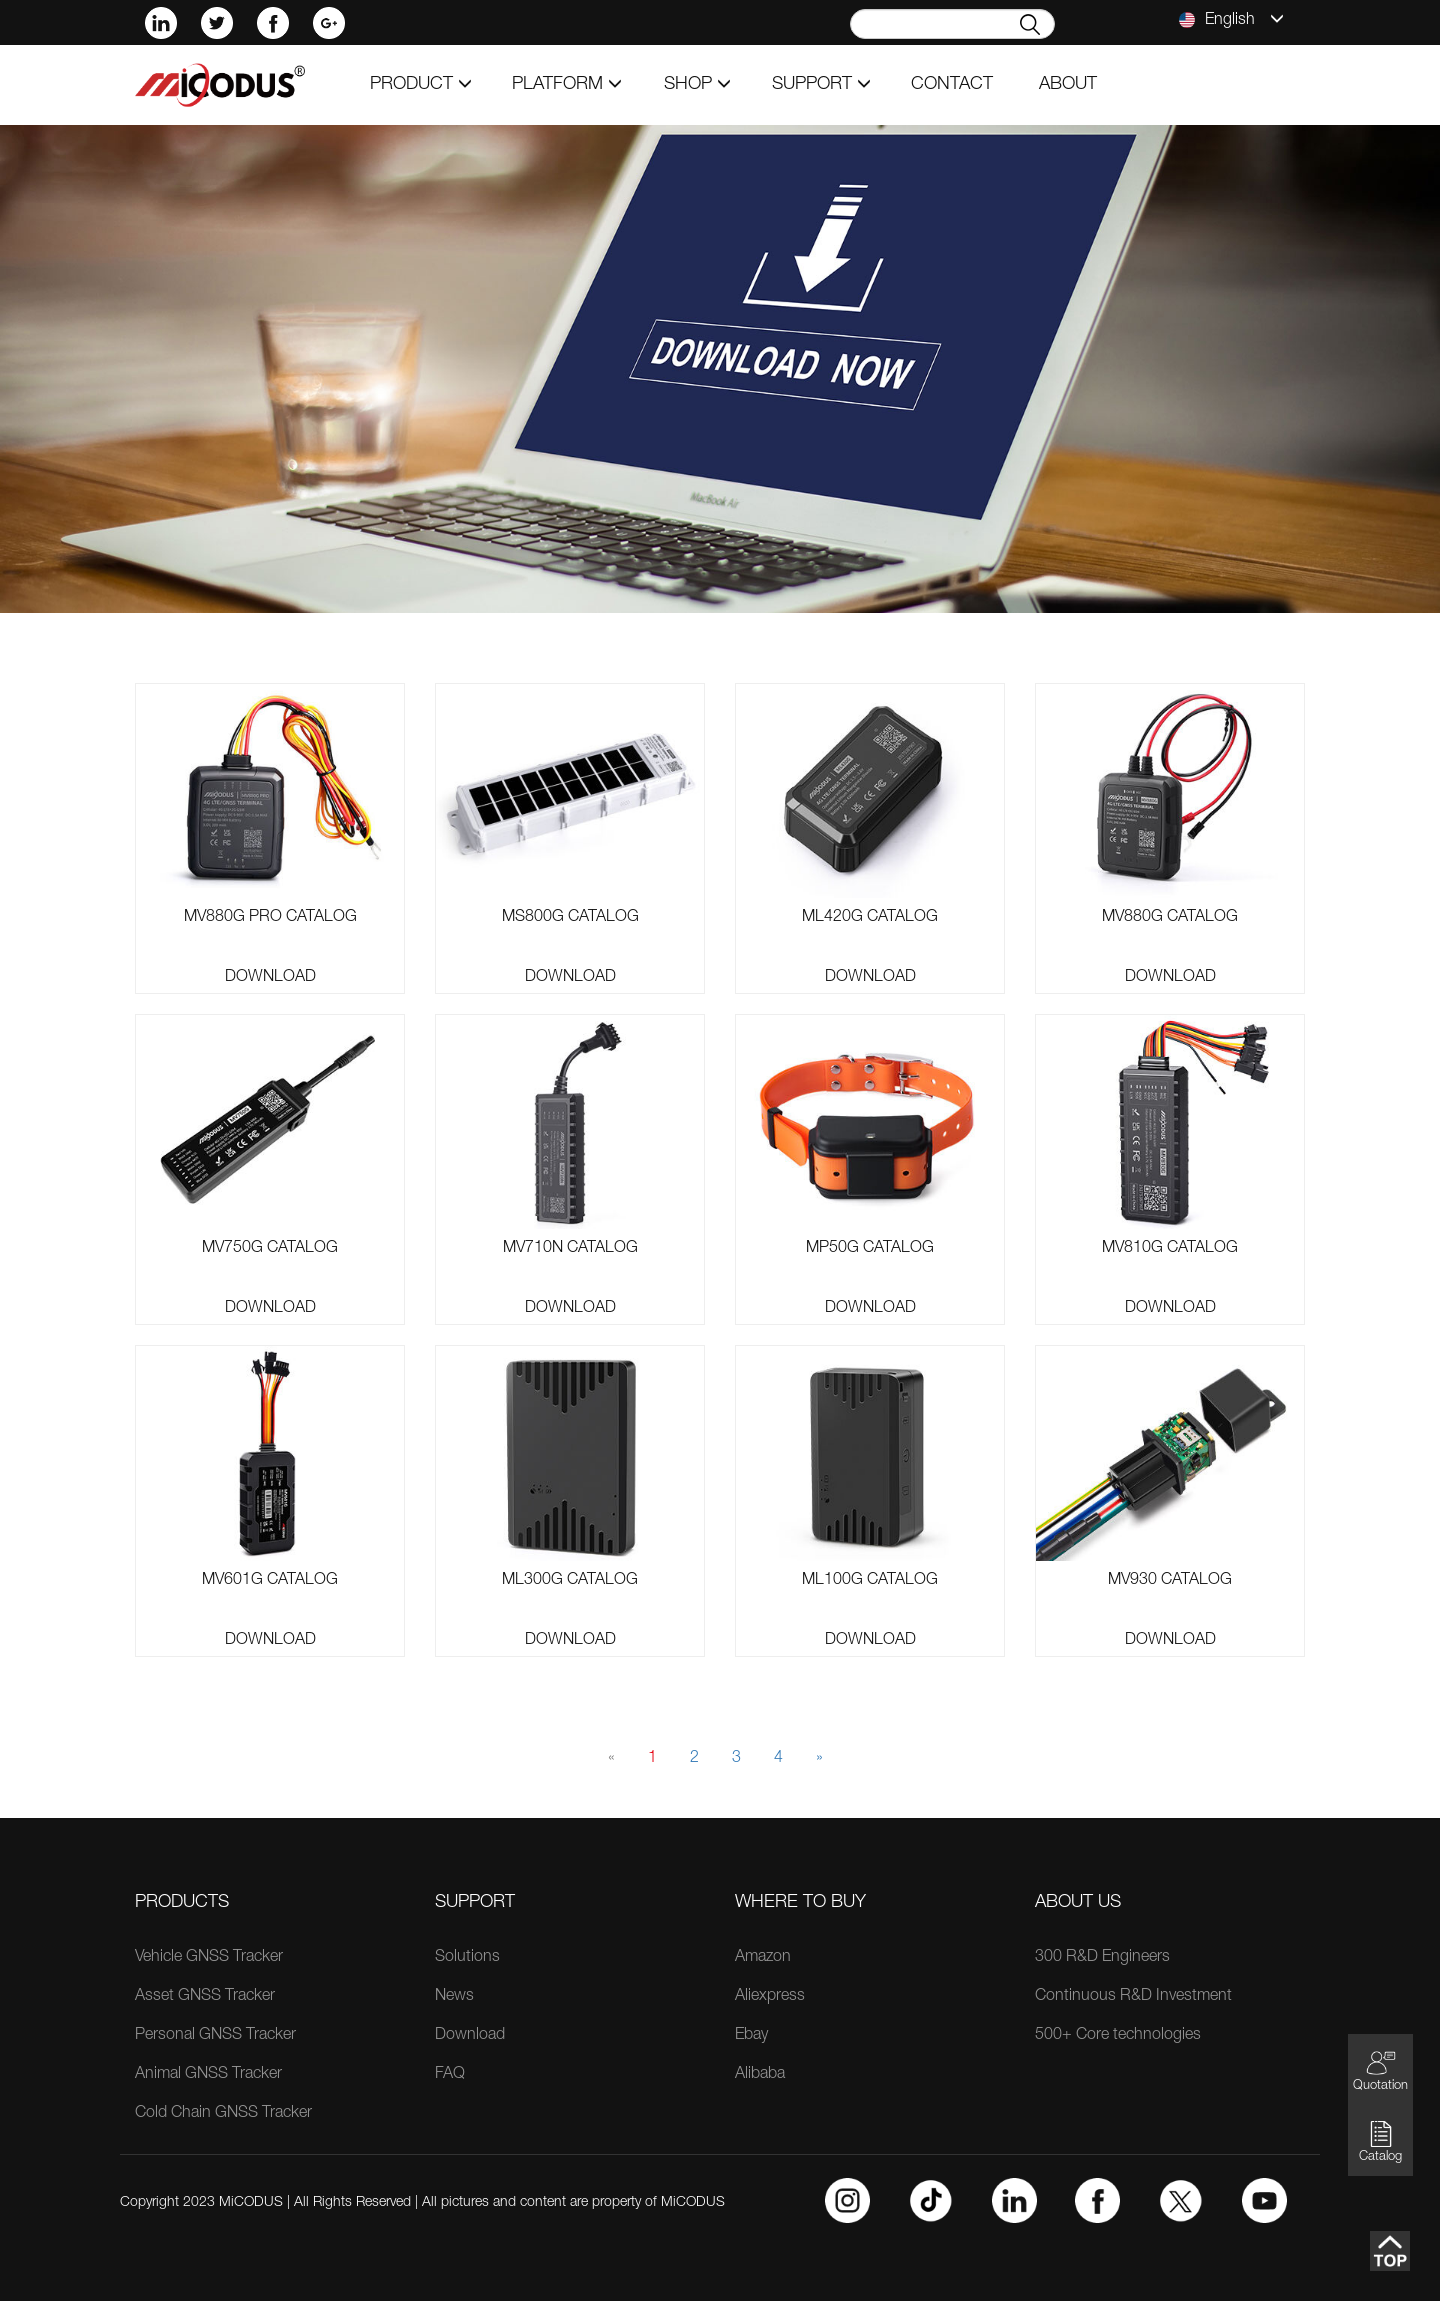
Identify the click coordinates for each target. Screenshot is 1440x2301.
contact (952, 85)
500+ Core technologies (1118, 2036)
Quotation (1380, 2070)
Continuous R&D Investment (1133, 1997)
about (1068, 85)
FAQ (450, 2075)
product (421, 85)
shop (697, 85)
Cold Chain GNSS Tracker (223, 2114)
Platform (567, 85)
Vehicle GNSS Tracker (209, 1958)
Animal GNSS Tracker (208, 2075)
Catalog (1380, 2141)
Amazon (763, 1958)
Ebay (751, 2036)
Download (270, 978)
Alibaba (760, 2075)
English (1231, 20)
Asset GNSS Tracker (205, 1997)
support (821, 85)
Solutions (467, 1958)
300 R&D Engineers (1102, 1958)
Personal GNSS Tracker (215, 2036)
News (454, 1997)
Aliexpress (770, 1997)
